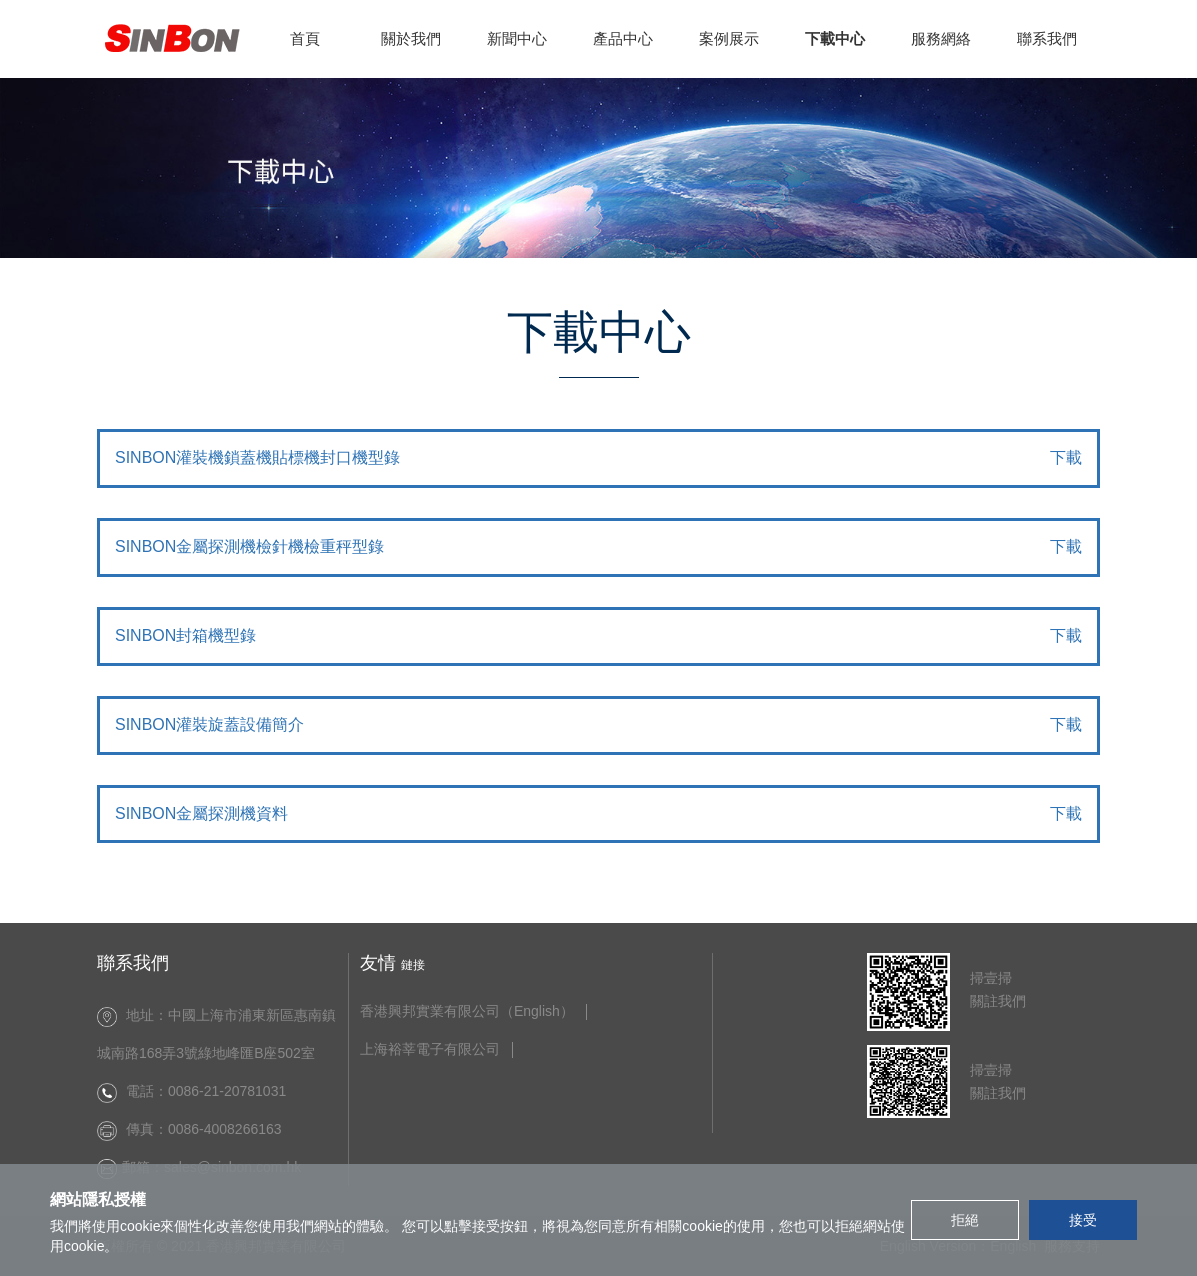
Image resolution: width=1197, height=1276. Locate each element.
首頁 (305, 38)
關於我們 (411, 38)
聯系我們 (1047, 38)
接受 (1083, 1220)
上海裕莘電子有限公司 (430, 1049)
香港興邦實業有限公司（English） (467, 1011)
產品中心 (623, 38)
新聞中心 (517, 38)
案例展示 (729, 38)
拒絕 (965, 1220)
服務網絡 (941, 38)
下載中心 (835, 38)
